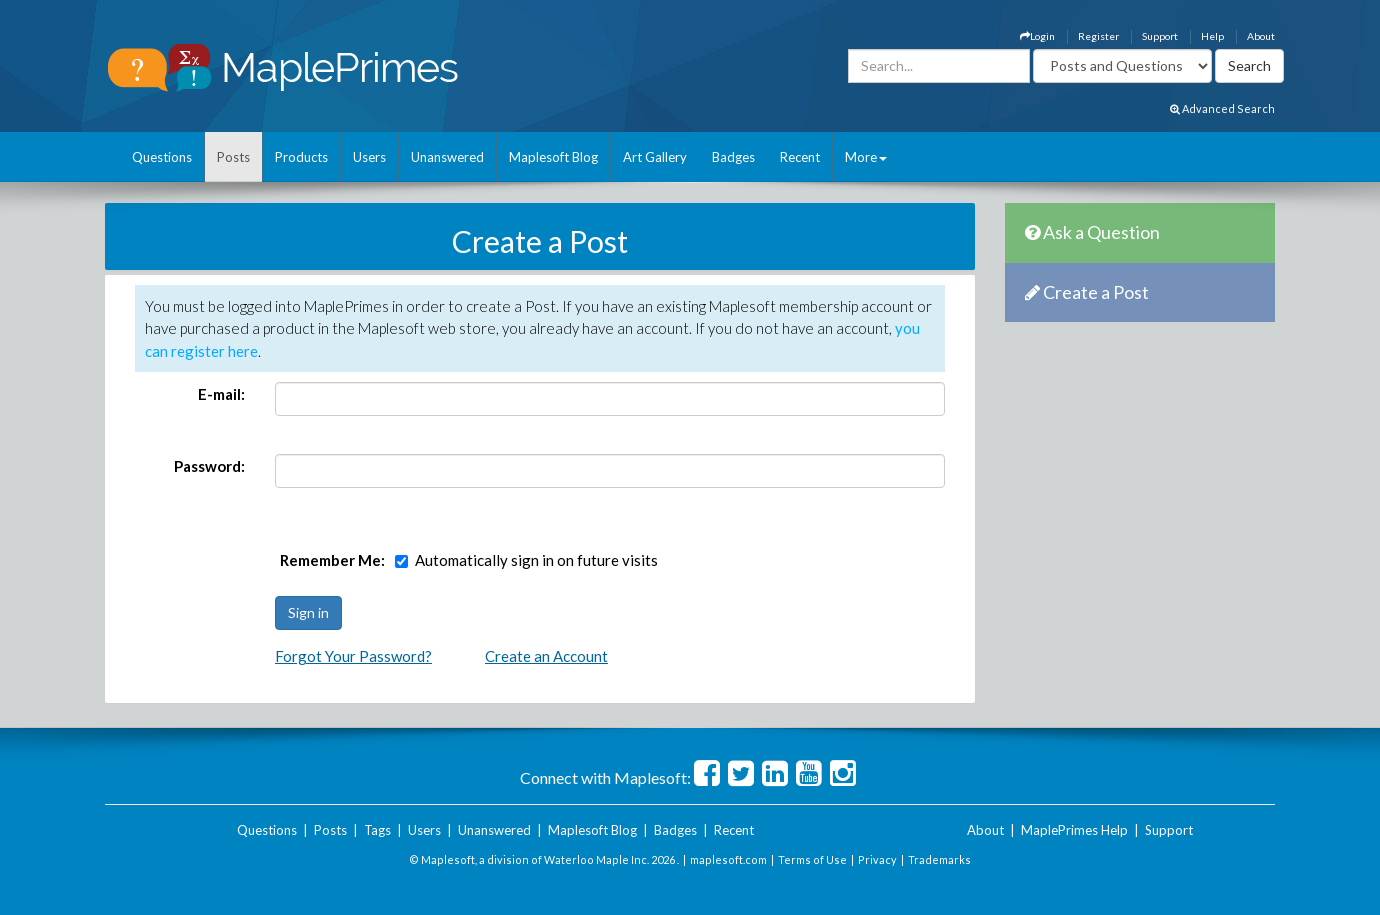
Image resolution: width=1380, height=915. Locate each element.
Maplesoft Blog (553, 157)
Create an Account (546, 656)
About (1261, 36)
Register (1098, 36)
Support (1160, 36)
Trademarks (939, 859)
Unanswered (447, 157)
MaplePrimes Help (1074, 830)
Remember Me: (332, 560)
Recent (800, 157)
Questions (162, 157)
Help (1212, 36)
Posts (233, 157)
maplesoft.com (728, 859)
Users (369, 157)
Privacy (877, 859)
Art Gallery (655, 157)
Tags (377, 830)
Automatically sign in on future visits (536, 560)
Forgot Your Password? (353, 656)
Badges (733, 157)
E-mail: (221, 394)
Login (1037, 36)
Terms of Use (812, 859)
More (866, 157)
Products (301, 157)
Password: (209, 466)
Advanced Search (1222, 108)
